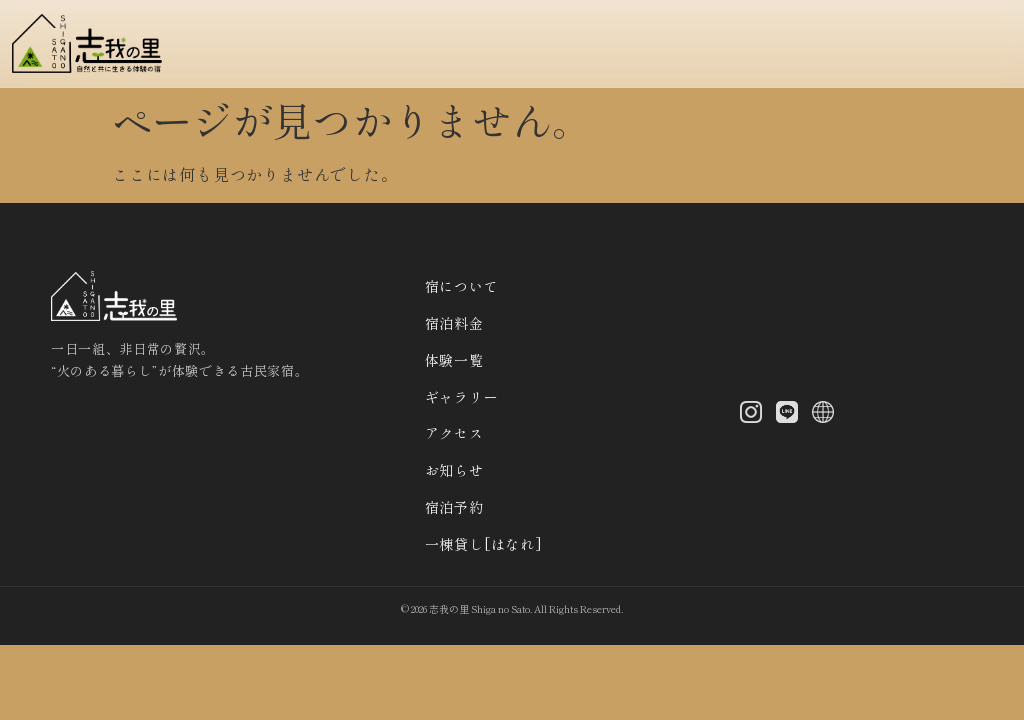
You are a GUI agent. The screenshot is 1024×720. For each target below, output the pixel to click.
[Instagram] (751, 414)
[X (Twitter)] (823, 414)
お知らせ (454, 470)
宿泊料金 (454, 323)
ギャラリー (462, 397)
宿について (462, 286)
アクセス (454, 433)
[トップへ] (93, 43)
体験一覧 (454, 360)
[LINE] (787, 414)
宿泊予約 (454, 507)
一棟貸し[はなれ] (484, 544)
